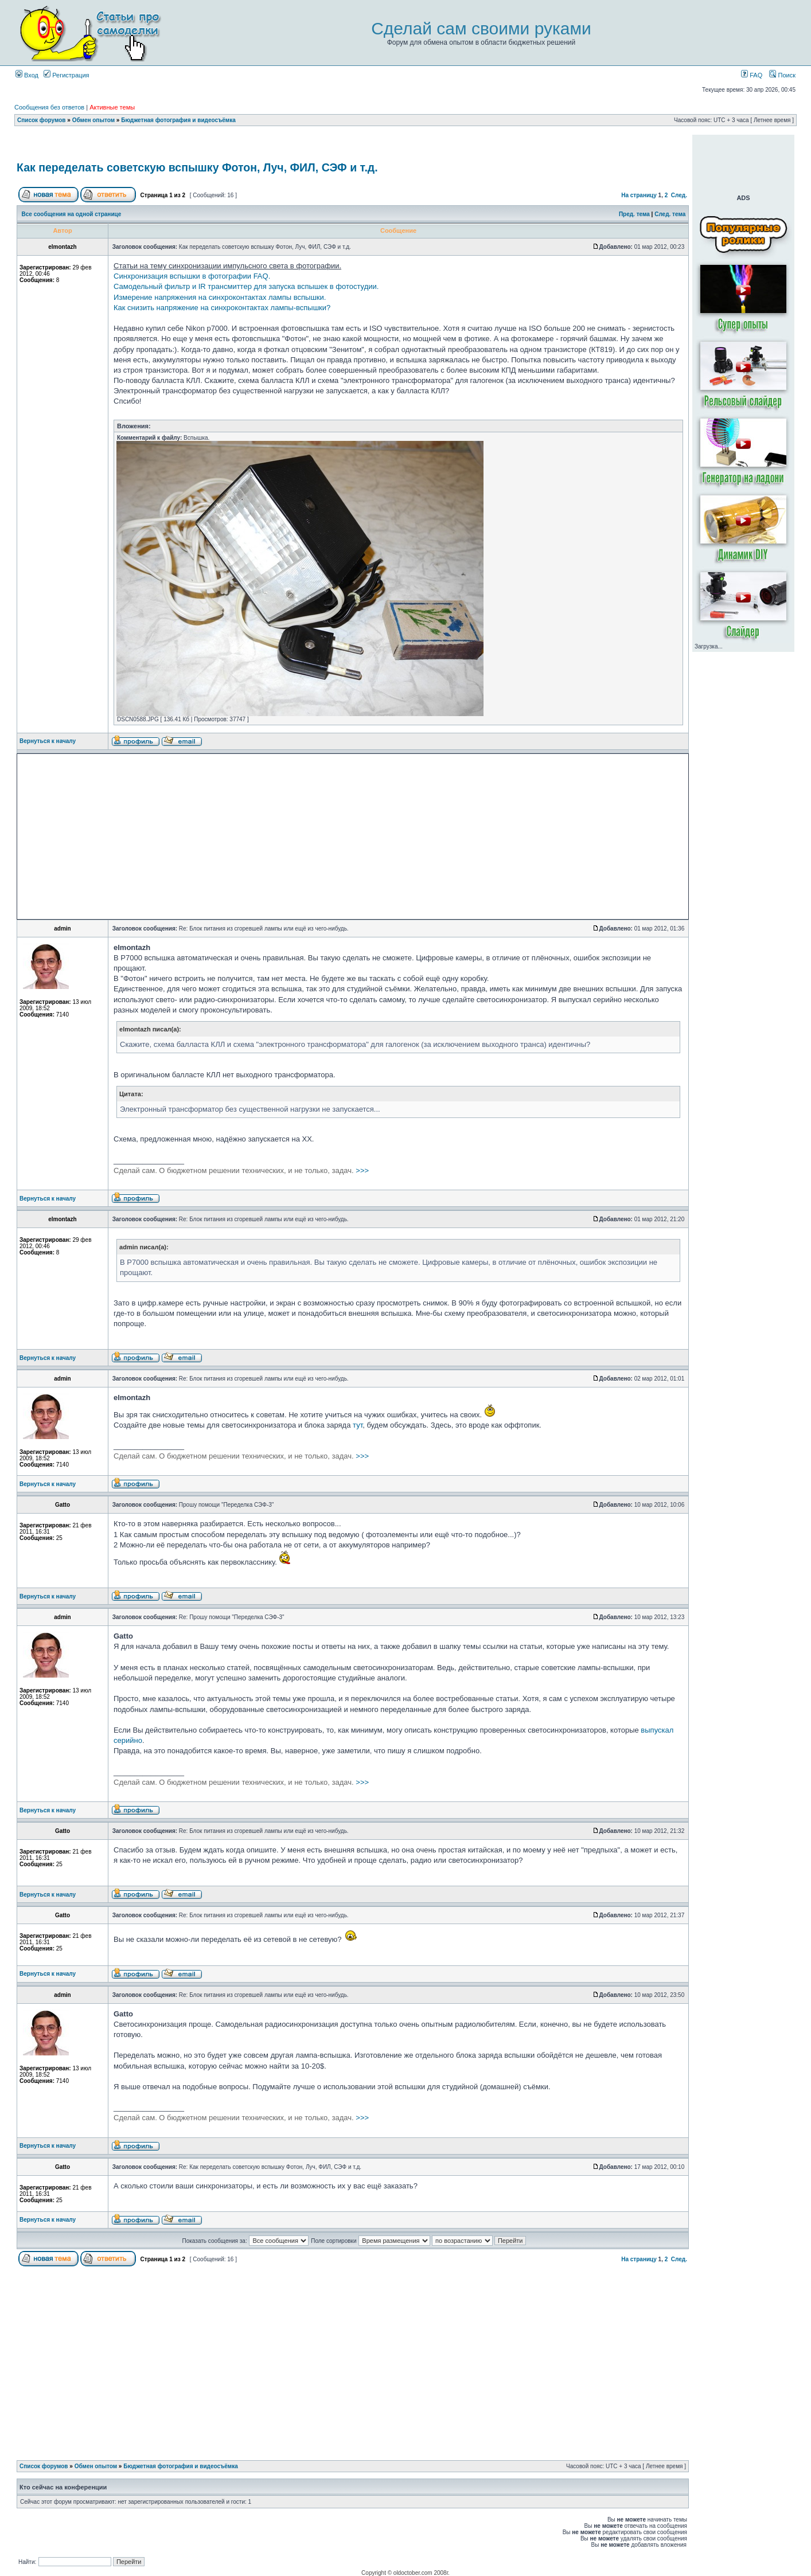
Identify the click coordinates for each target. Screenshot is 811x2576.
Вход (26, 75)
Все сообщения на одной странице (72, 214)
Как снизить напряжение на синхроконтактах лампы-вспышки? (222, 307)
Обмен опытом (93, 120)
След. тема (669, 214)
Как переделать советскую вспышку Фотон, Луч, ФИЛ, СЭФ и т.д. (197, 167)
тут (357, 1425)
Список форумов (41, 120)
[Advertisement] (353, 145)
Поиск (782, 75)
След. (679, 195)
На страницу (639, 195)
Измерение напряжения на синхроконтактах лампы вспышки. (220, 297)
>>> (241, 1170)
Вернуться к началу (48, 741)
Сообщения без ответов (49, 107)
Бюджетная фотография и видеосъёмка (178, 120)
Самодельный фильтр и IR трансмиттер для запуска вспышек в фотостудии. (246, 286)
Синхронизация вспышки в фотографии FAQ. (192, 276)
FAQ (751, 75)
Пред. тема (634, 214)
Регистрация (66, 75)
